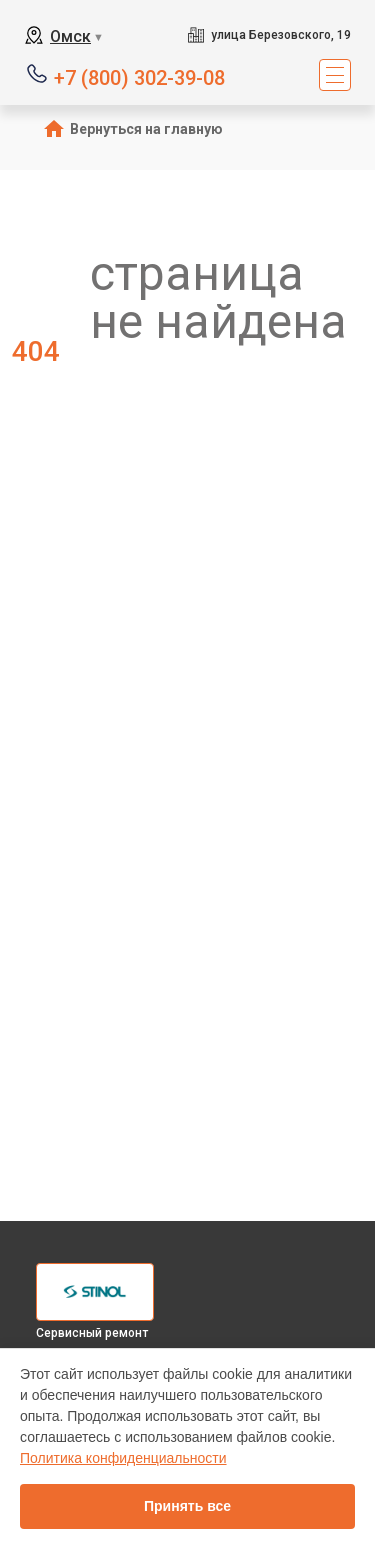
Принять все (187, 1506)
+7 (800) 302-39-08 (139, 76)
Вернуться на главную (146, 129)
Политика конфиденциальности (123, 1458)
